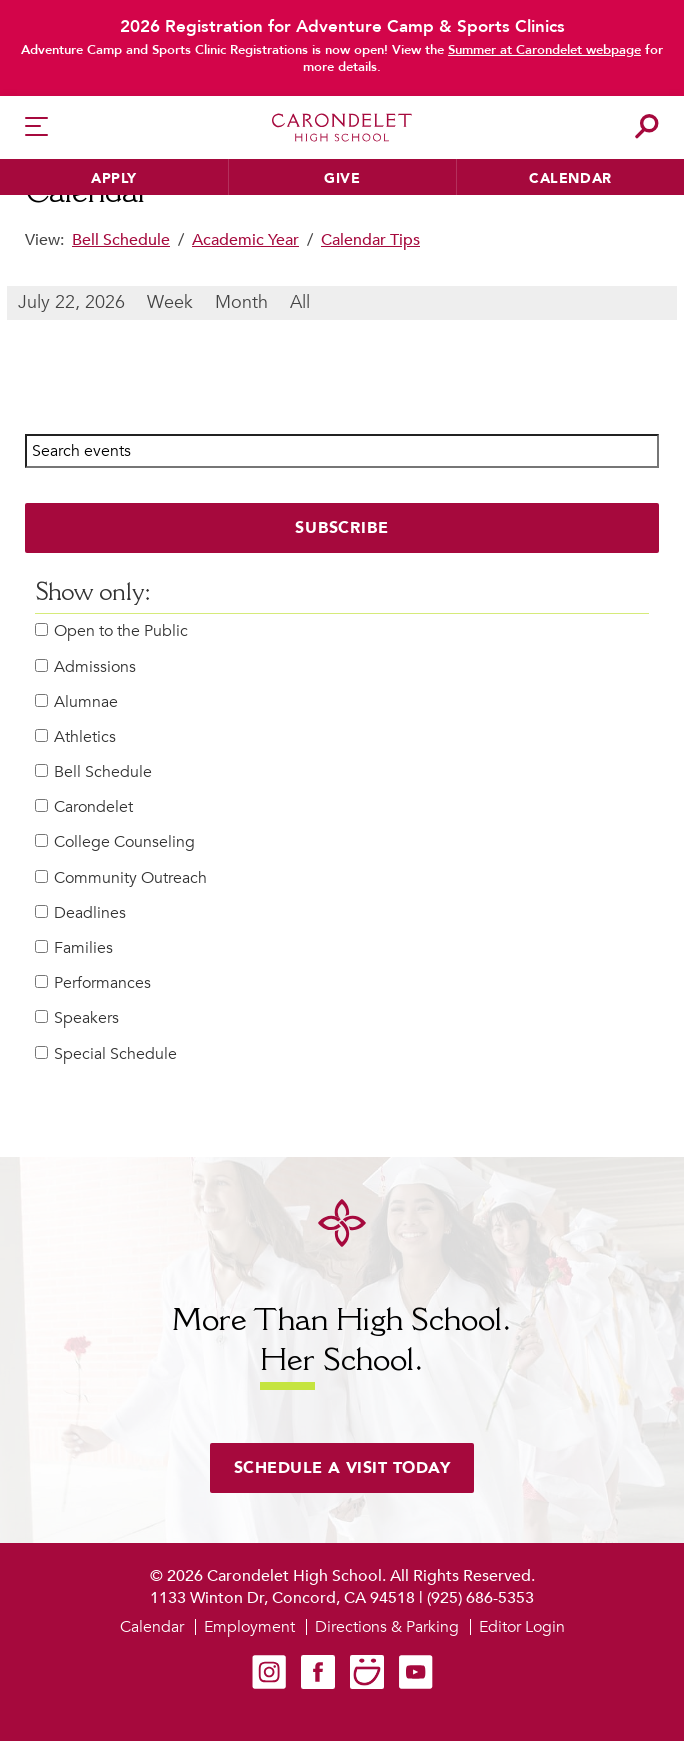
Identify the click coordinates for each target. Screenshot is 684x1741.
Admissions (85, 667)
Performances (93, 983)
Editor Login (522, 1627)
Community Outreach (121, 878)
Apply (114, 178)
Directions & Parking (387, 1627)
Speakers (77, 1018)
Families (74, 948)
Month (241, 302)
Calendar (570, 178)
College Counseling (115, 842)
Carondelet (84, 807)
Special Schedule (106, 1054)
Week (170, 302)
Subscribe (342, 528)
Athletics (75, 737)
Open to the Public (111, 631)
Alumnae (76, 702)
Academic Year (245, 240)
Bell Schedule (121, 240)
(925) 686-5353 (480, 1598)
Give (342, 178)
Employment (249, 1627)
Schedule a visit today (342, 1468)
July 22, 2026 (71, 302)
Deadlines (80, 913)
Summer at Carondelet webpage (544, 50)
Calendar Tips (370, 240)
